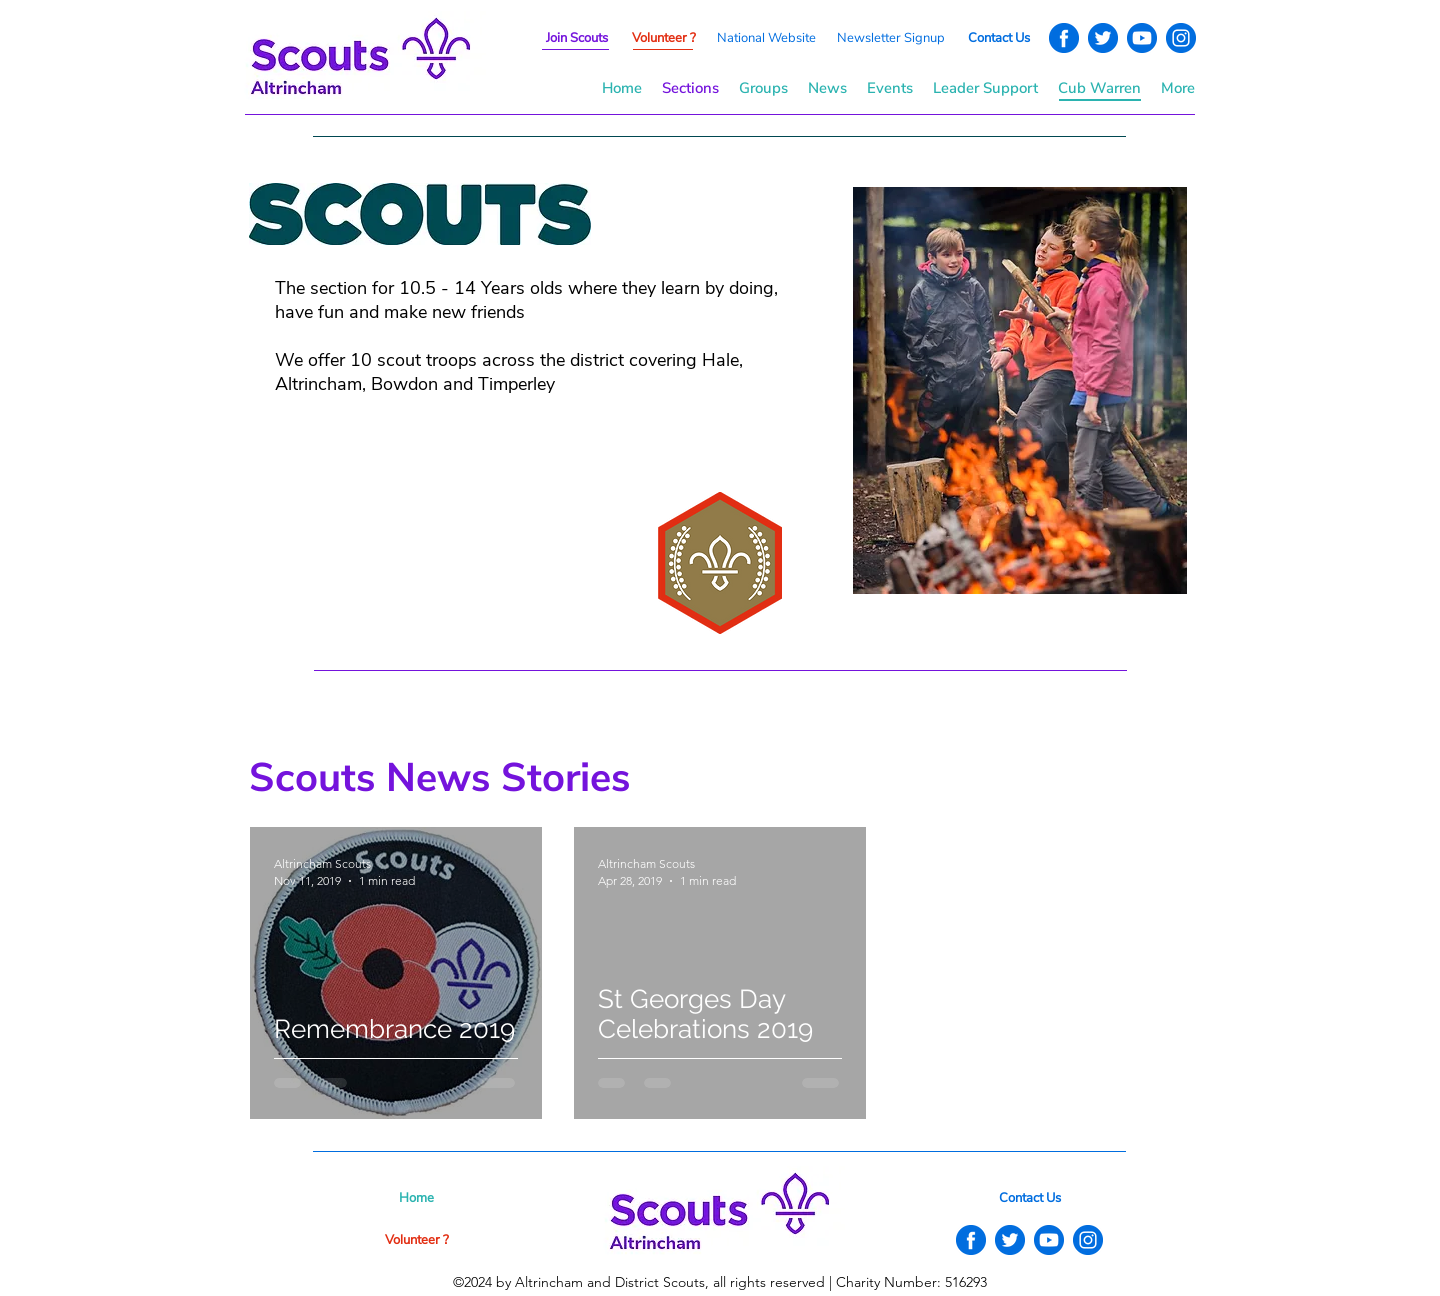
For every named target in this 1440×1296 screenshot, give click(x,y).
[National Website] (766, 38)
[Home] (416, 1198)
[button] (891, 38)
